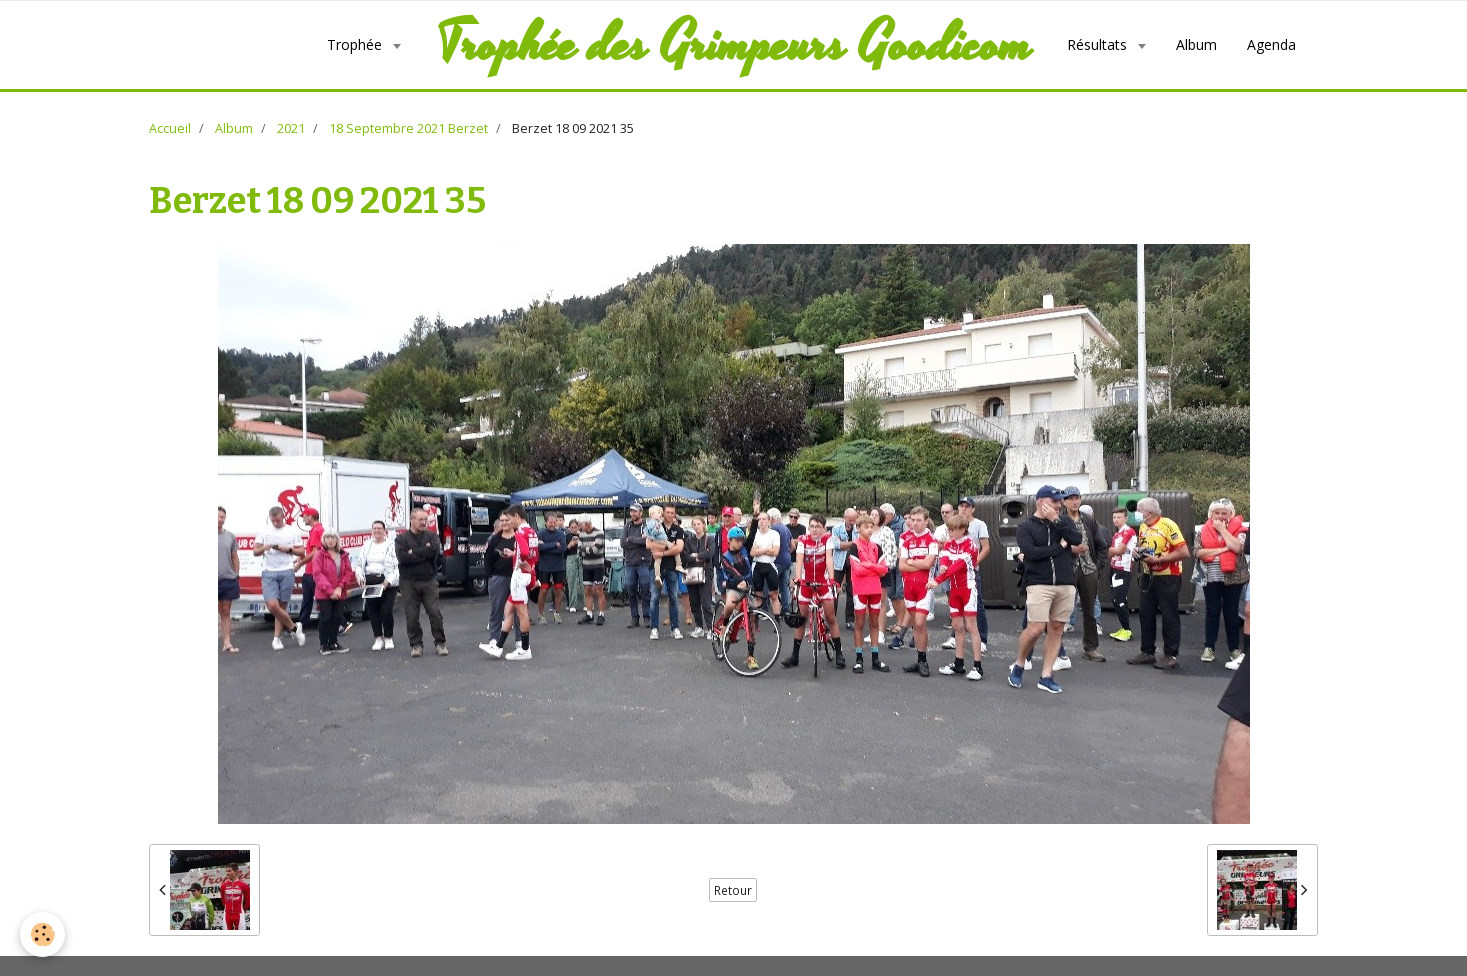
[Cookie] (42, 934)
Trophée (356, 44)
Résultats (1099, 44)
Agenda (1271, 44)
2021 (291, 128)
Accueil (170, 128)
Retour (733, 890)
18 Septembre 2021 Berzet (408, 128)
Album (1196, 44)
